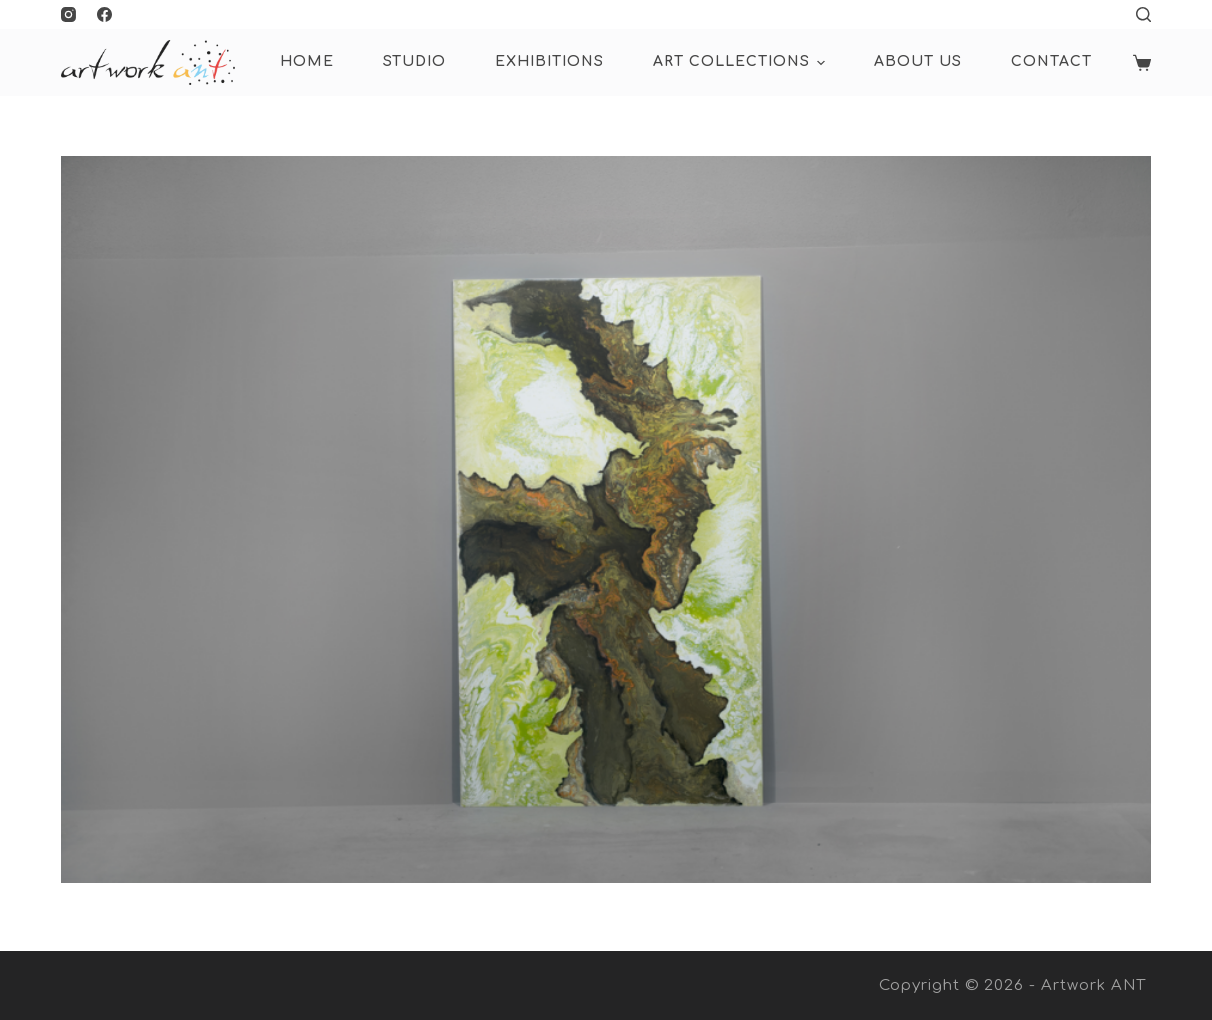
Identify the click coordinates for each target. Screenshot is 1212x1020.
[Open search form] (1143, 14)
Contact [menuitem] (1051, 61)
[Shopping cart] (1142, 63)
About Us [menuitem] (918, 61)
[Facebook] (104, 14)
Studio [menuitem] (414, 61)
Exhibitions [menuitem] (549, 61)
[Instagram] (68, 14)
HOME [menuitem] (307, 61)
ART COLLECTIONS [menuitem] (742, 63)
